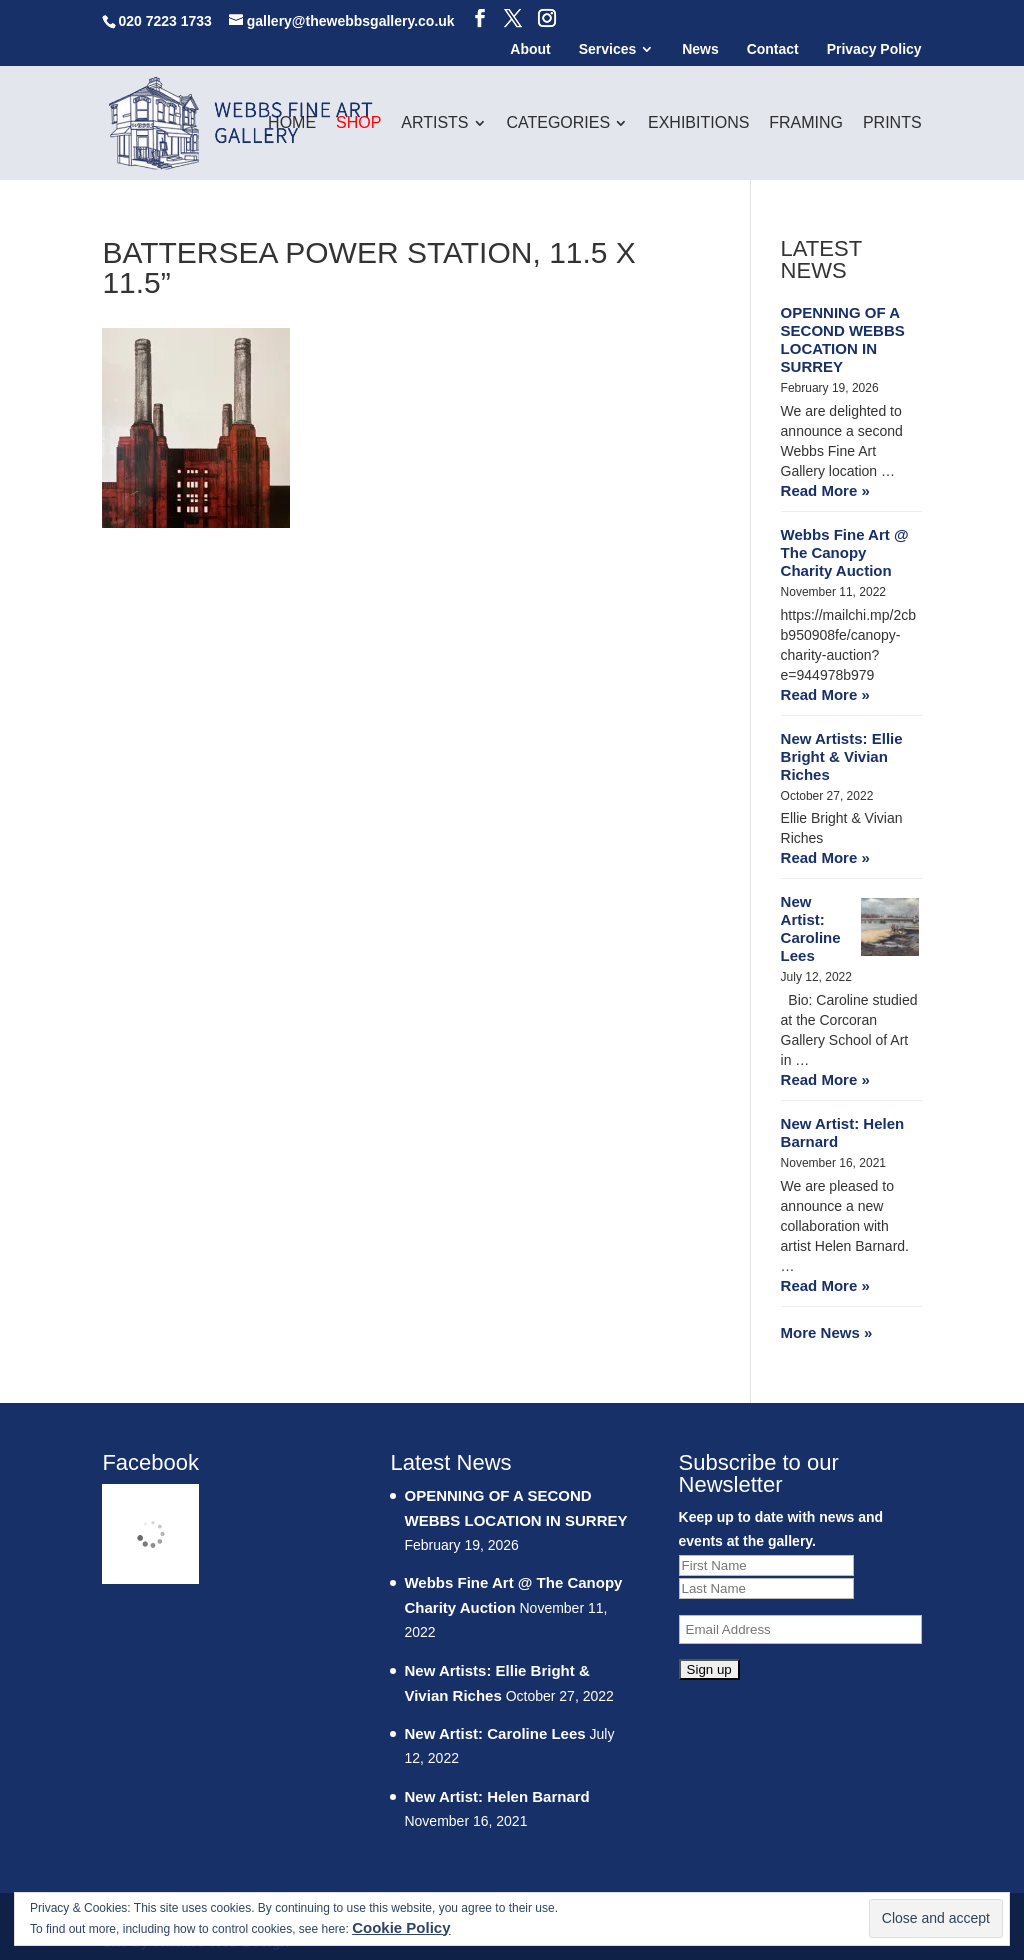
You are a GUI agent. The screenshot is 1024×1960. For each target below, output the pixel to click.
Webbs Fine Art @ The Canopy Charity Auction (845, 552)
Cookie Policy (401, 1927)
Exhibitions (698, 123)
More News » (827, 1332)
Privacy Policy (874, 49)
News (700, 49)
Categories (558, 123)
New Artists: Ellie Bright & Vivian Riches (842, 756)
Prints (892, 123)
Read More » (825, 490)
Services (608, 49)
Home (292, 123)
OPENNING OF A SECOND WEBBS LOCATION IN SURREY (843, 339)
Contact (773, 49)
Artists (434, 123)
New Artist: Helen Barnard (843, 1132)
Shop (358, 123)
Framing (806, 123)
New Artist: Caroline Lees (811, 928)
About (530, 49)
